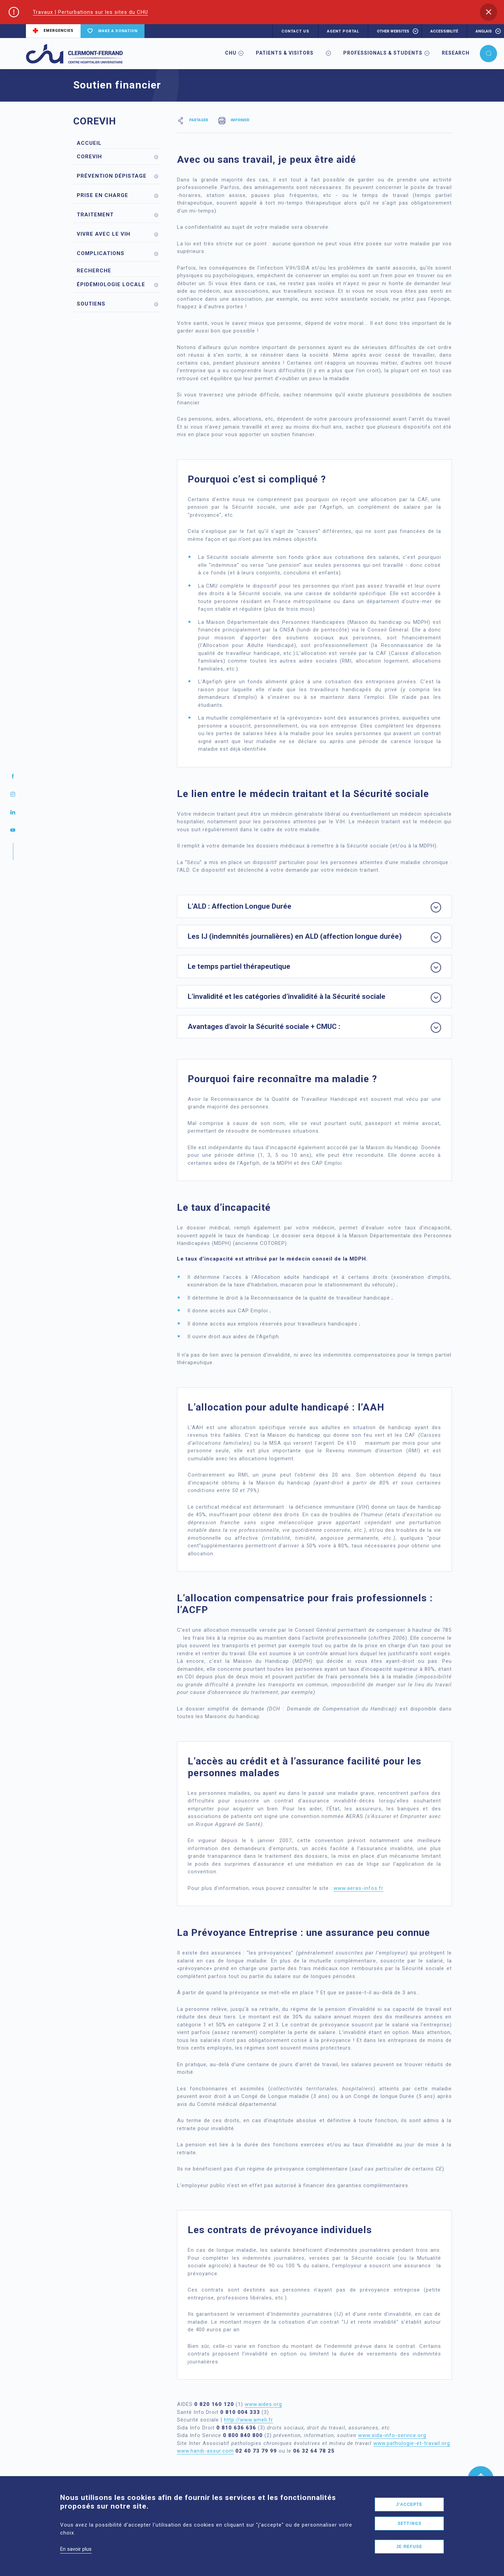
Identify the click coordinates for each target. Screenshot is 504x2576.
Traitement (95, 215)
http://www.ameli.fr (248, 2420)
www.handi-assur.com (205, 2451)
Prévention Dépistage (112, 176)
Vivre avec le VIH (103, 234)
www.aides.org (263, 2404)
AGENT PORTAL (343, 31)
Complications (100, 253)
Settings (409, 2523)
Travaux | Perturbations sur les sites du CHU (90, 12)
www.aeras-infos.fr (358, 1888)
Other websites (393, 31)
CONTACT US (295, 31)
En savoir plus (76, 2549)
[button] (488, 12)
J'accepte (409, 2504)
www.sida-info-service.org (392, 2435)
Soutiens (91, 304)
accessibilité (444, 31)
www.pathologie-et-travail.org (411, 2443)
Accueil (89, 143)
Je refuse (409, 2546)
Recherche (94, 271)
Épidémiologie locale (111, 284)
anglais (484, 31)
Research (455, 53)
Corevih (89, 156)
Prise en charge (102, 195)
